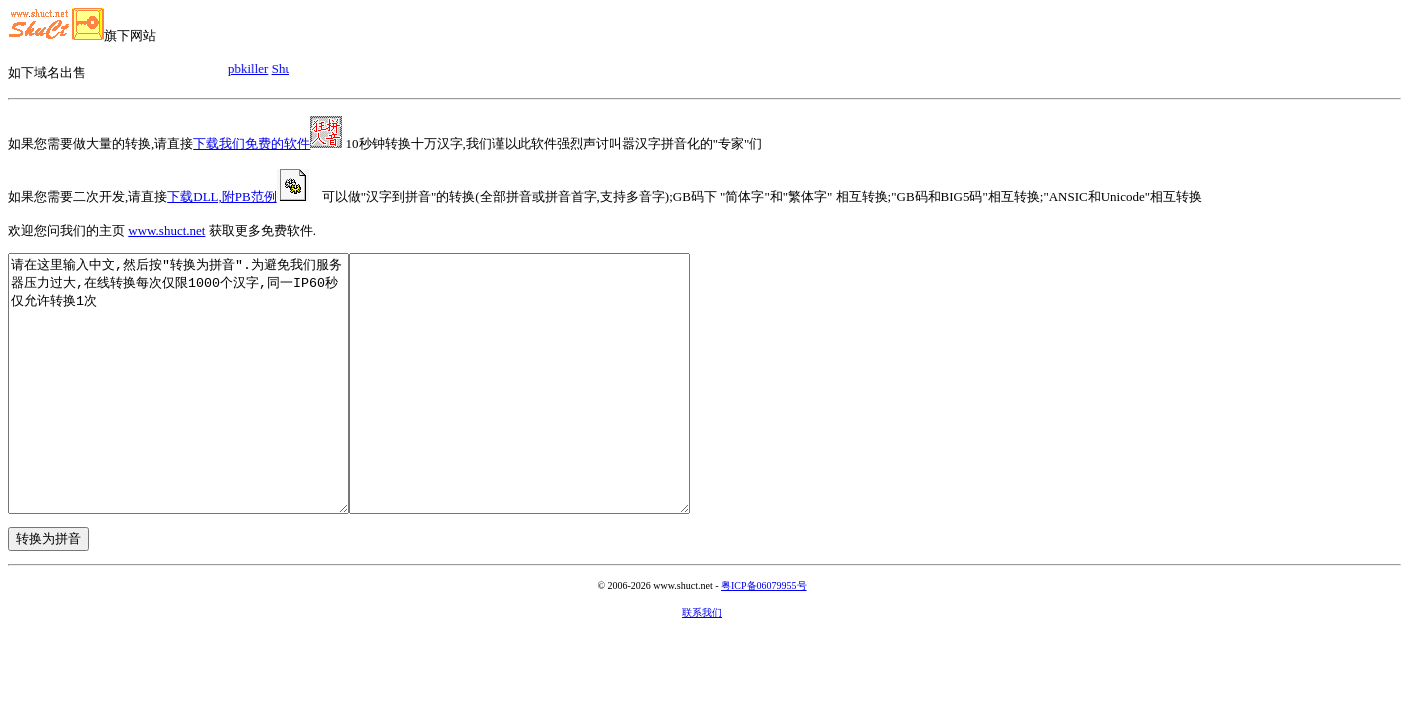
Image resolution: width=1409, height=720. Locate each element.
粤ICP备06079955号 (764, 636)
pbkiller (254, 68)
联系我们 (702, 663)
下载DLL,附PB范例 (237, 196)
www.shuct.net (166, 230)
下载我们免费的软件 (267, 143)
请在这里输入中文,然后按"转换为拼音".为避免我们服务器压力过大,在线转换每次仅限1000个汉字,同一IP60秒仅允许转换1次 (198, 409)
